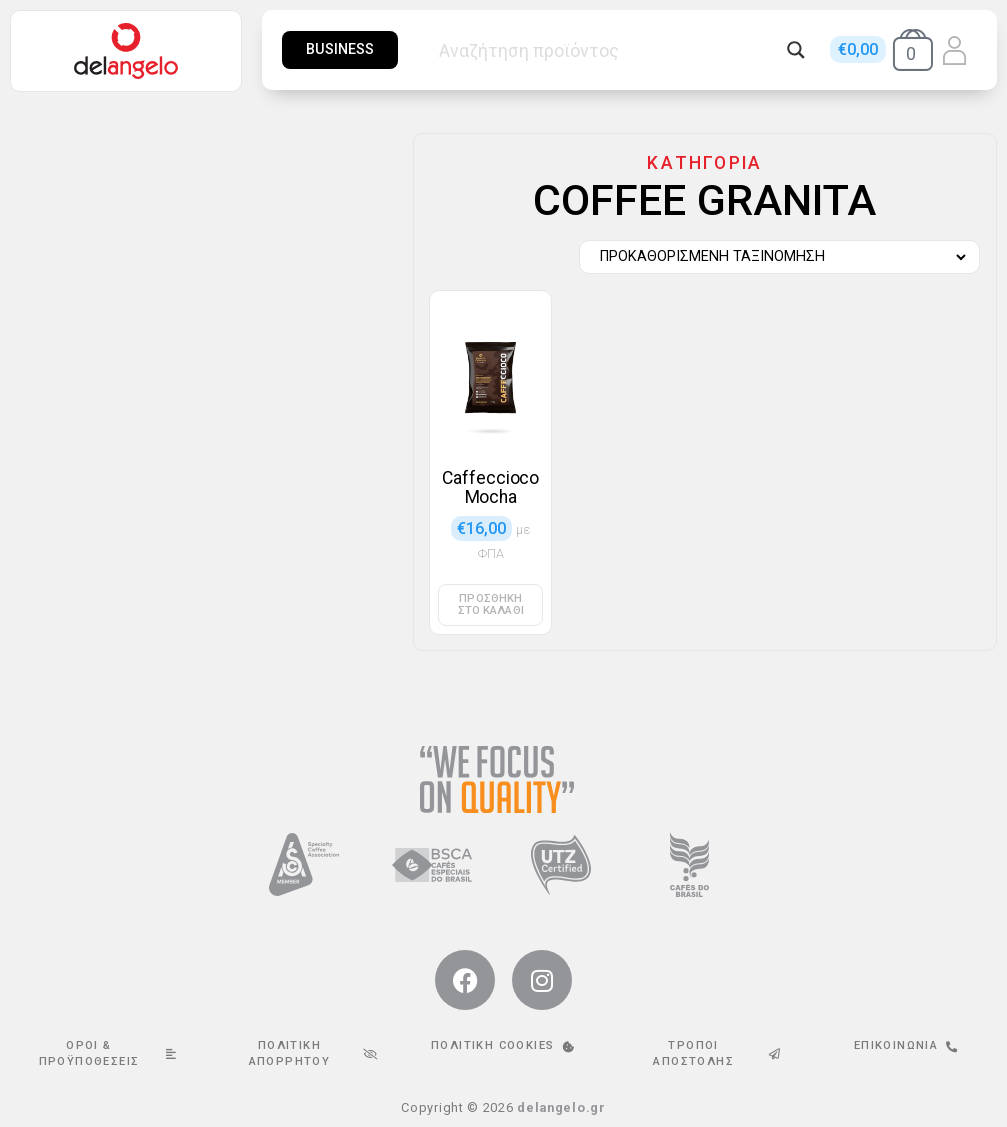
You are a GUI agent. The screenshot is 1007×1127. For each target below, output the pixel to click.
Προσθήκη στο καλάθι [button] (491, 604)
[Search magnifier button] (796, 50)
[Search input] (608, 50)
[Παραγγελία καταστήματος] (774, 257)
